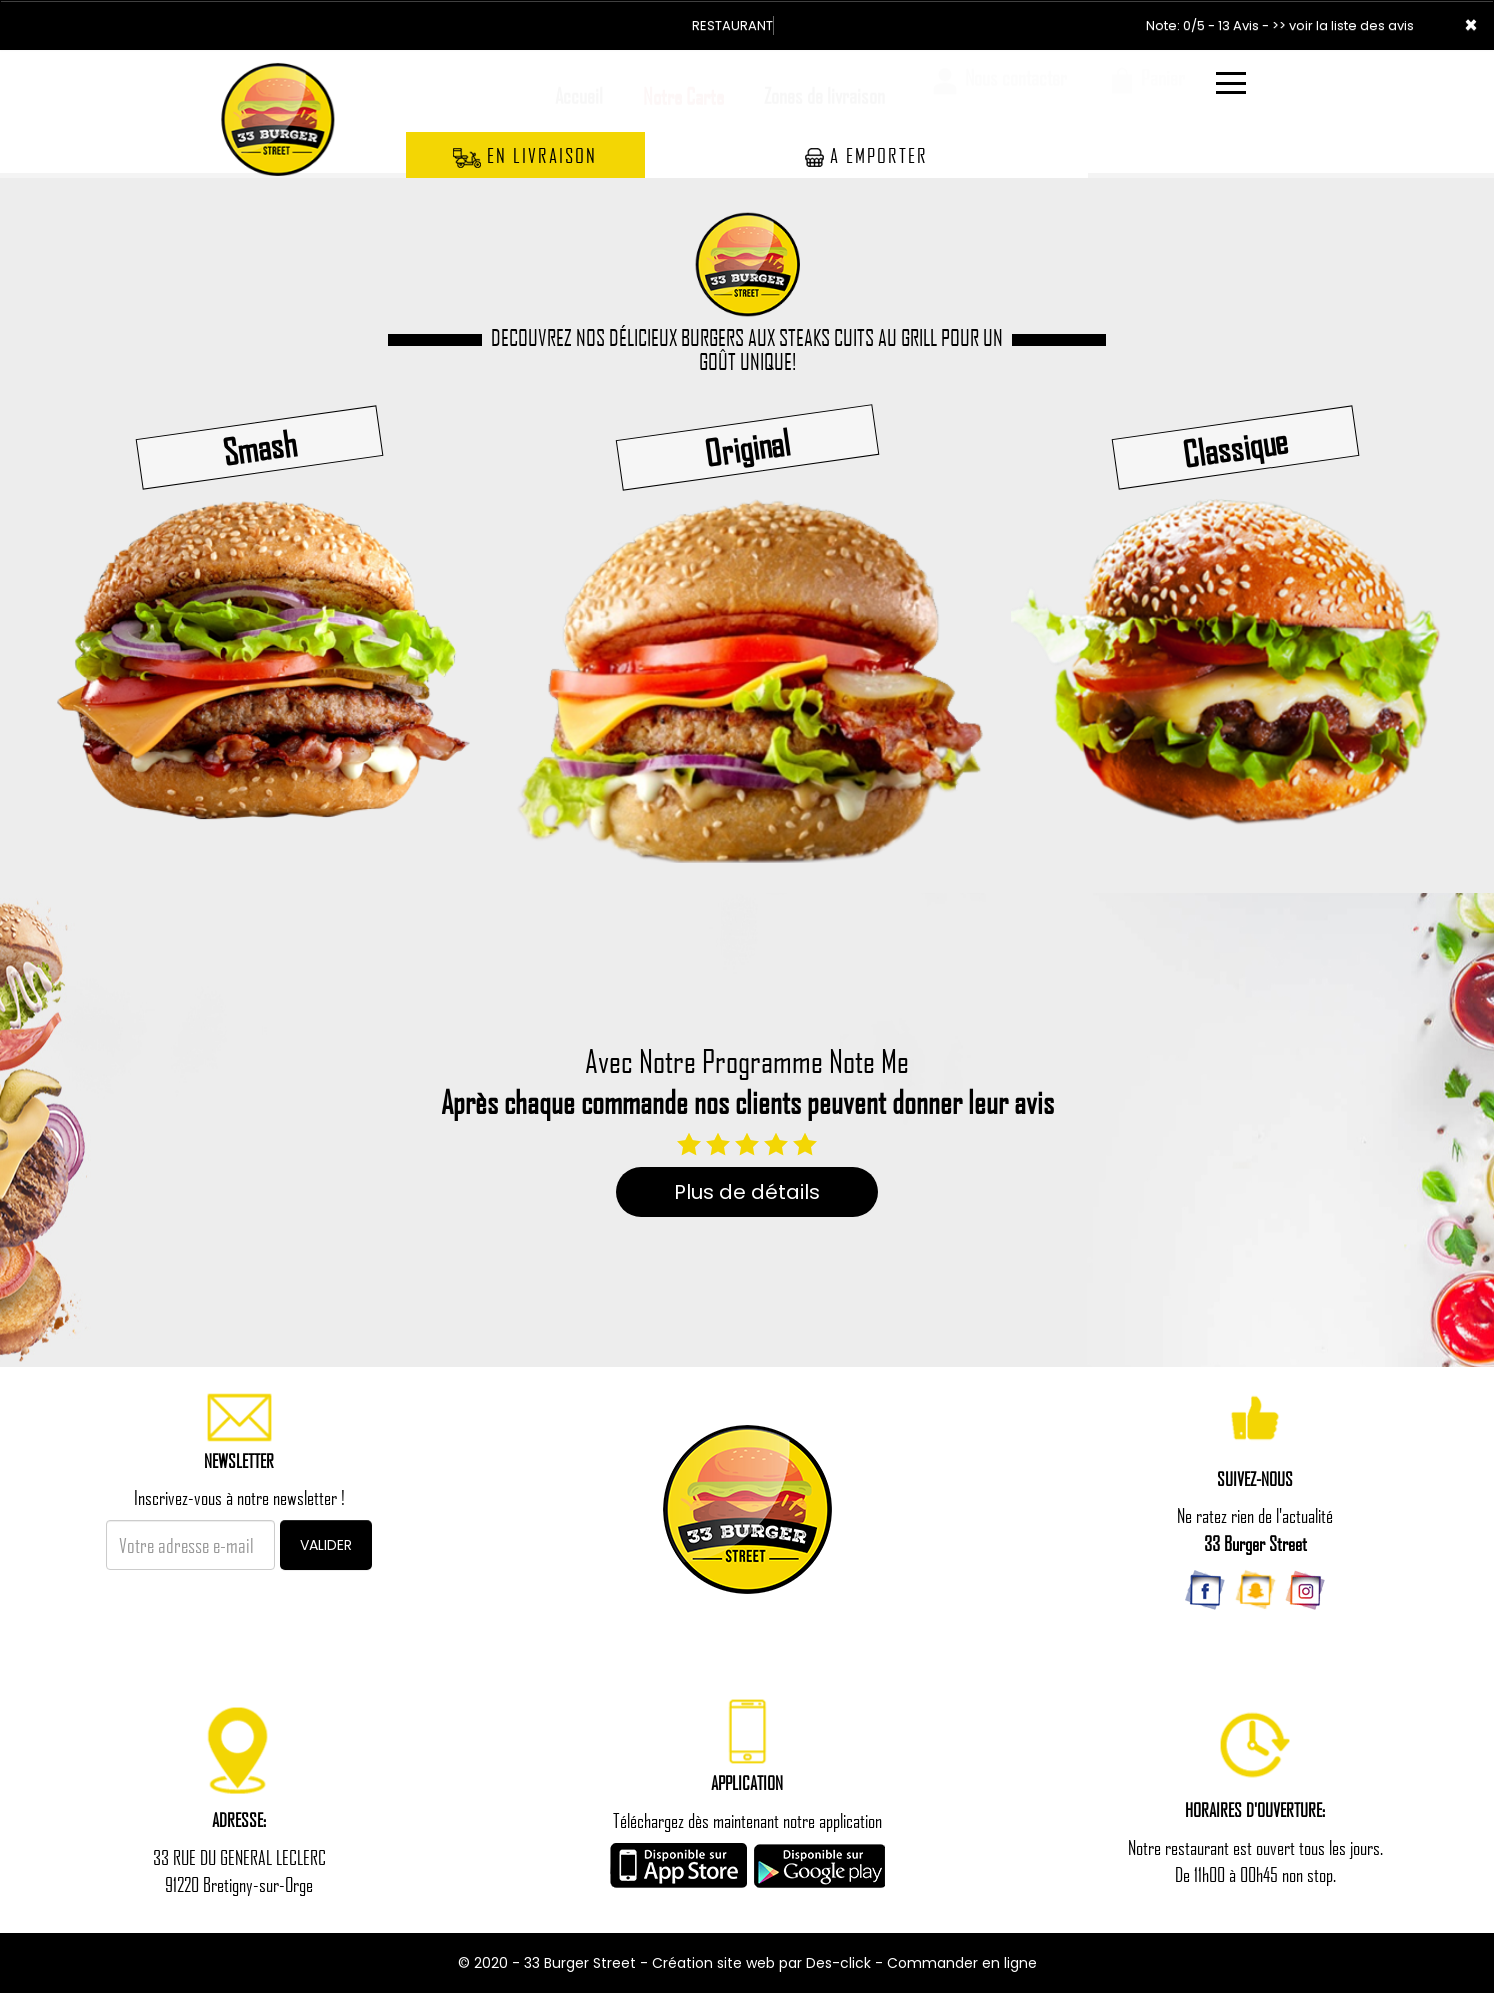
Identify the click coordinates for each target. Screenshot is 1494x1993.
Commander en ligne (962, 1963)
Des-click (838, 1963)
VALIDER (326, 1545)
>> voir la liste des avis (1343, 25)
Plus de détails (747, 1192)
